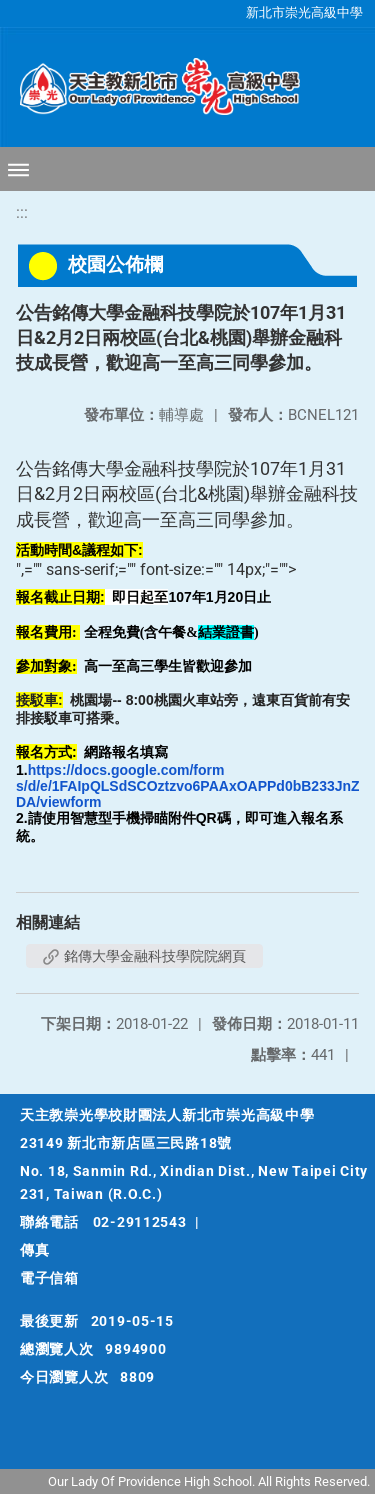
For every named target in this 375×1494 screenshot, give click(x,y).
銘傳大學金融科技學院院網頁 (144, 956)
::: (22, 212)
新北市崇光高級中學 (304, 12)
